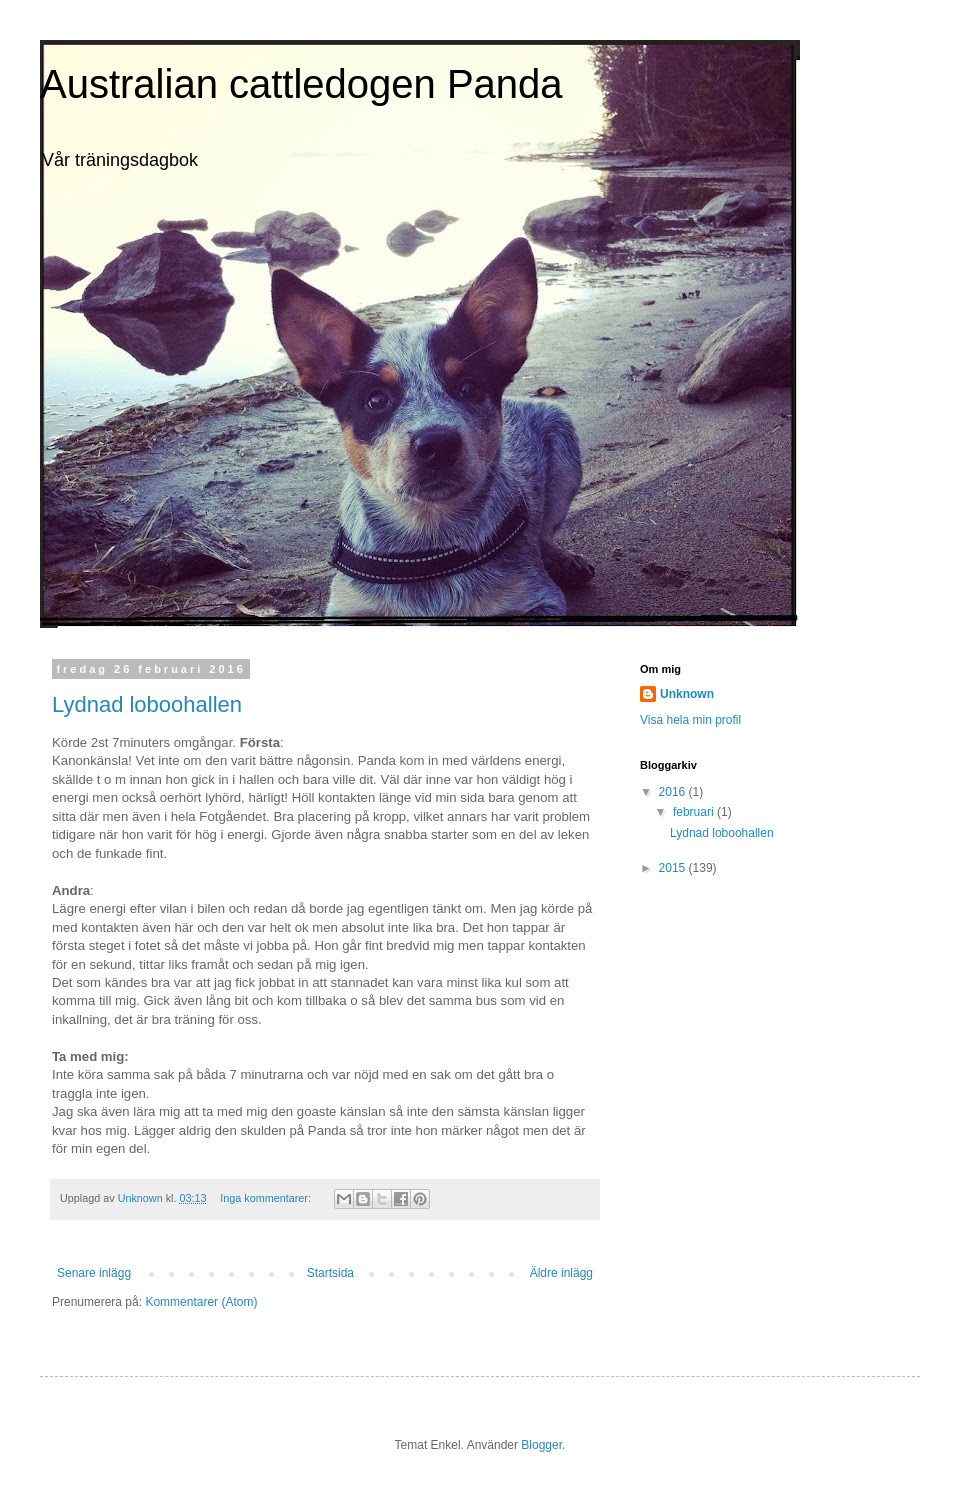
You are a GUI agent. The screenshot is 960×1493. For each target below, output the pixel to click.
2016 (674, 792)
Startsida (330, 1273)
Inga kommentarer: (267, 1198)
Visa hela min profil (690, 720)
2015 (674, 868)
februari (695, 812)
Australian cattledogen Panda (301, 84)
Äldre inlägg (561, 1273)
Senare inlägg (94, 1273)
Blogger (541, 1445)
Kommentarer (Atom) (201, 1302)
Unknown (687, 694)
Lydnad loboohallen (147, 704)
